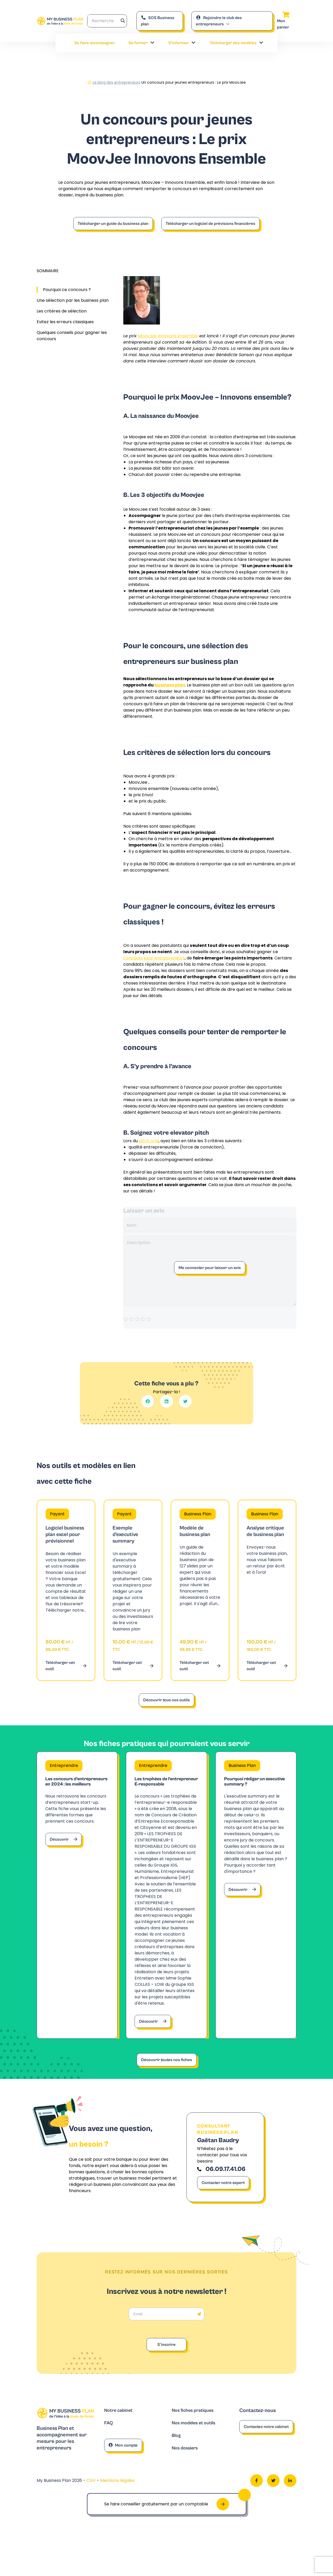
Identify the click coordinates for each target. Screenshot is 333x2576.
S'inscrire (166, 2366)
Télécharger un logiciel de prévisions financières (210, 223)
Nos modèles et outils (196, 2445)
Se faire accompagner (94, 43)
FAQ (109, 2445)
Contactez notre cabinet (266, 2448)
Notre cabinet (120, 2432)
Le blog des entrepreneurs (116, 82)
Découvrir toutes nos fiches (166, 2075)
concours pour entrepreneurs (154, 958)
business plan (169, 685)
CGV (91, 2503)
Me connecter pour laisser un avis (210, 1267)
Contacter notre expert (223, 2204)
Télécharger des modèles (237, 43)
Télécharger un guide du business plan (113, 223)
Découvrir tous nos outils (166, 1700)
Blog (177, 2458)
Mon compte (123, 2467)
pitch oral (149, 1141)
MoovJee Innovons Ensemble (168, 336)
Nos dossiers (186, 2471)
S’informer (182, 43)
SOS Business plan (157, 20)
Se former (142, 43)
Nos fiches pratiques (195, 2432)
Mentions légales (117, 2503)
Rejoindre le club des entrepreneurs (219, 20)
